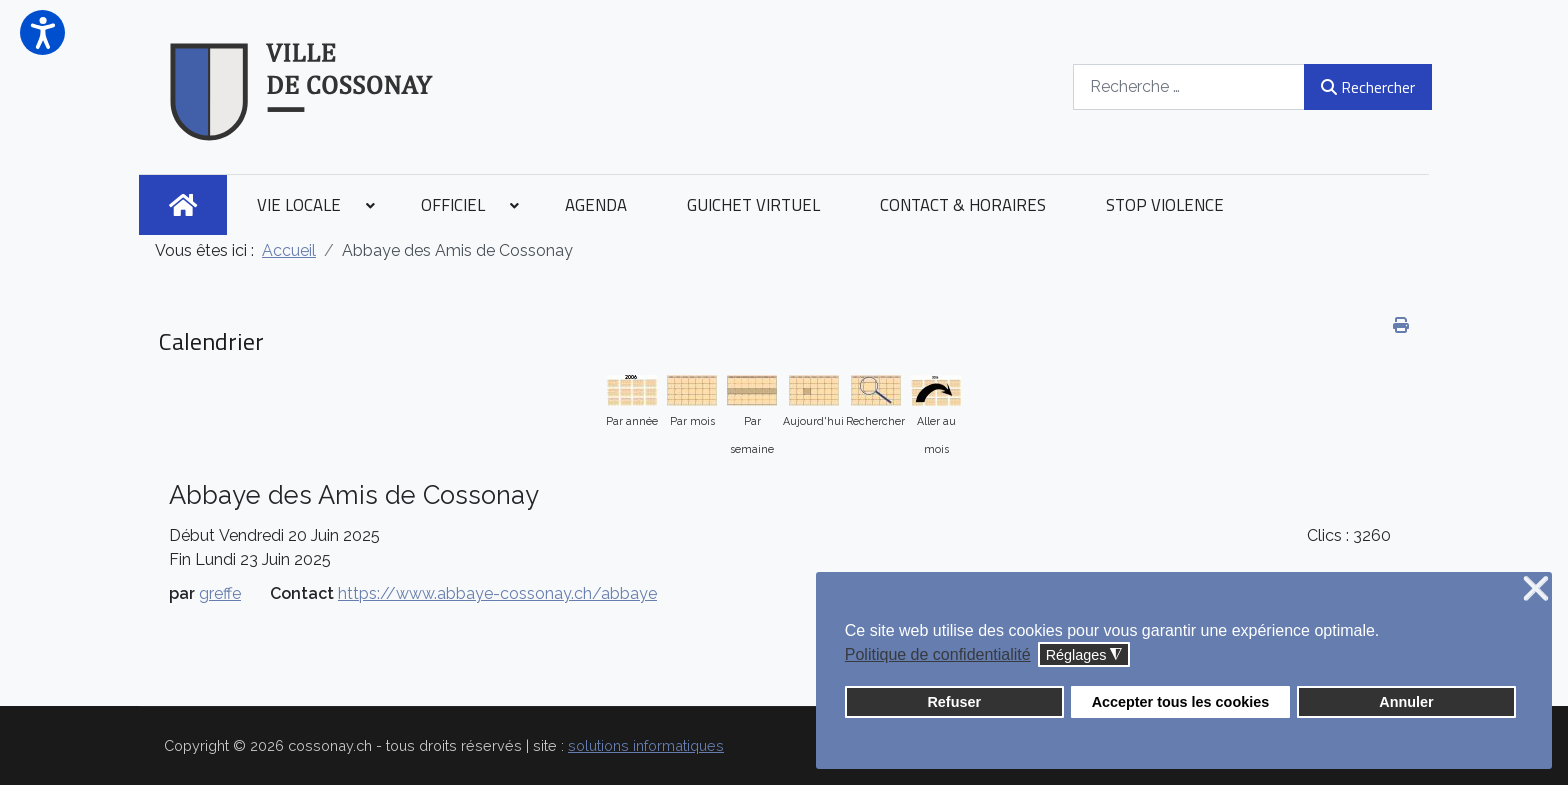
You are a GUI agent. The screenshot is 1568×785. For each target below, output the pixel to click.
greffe (220, 593)
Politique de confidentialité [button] (938, 654)
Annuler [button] (1406, 702)
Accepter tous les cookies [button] (1181, 702)
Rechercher (1365, 87)
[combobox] (1187, 86)
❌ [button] (1536, 589)
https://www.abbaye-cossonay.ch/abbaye (497, 593)
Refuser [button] (954, 702)
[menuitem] (183, 205)
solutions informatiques (646, 745)
